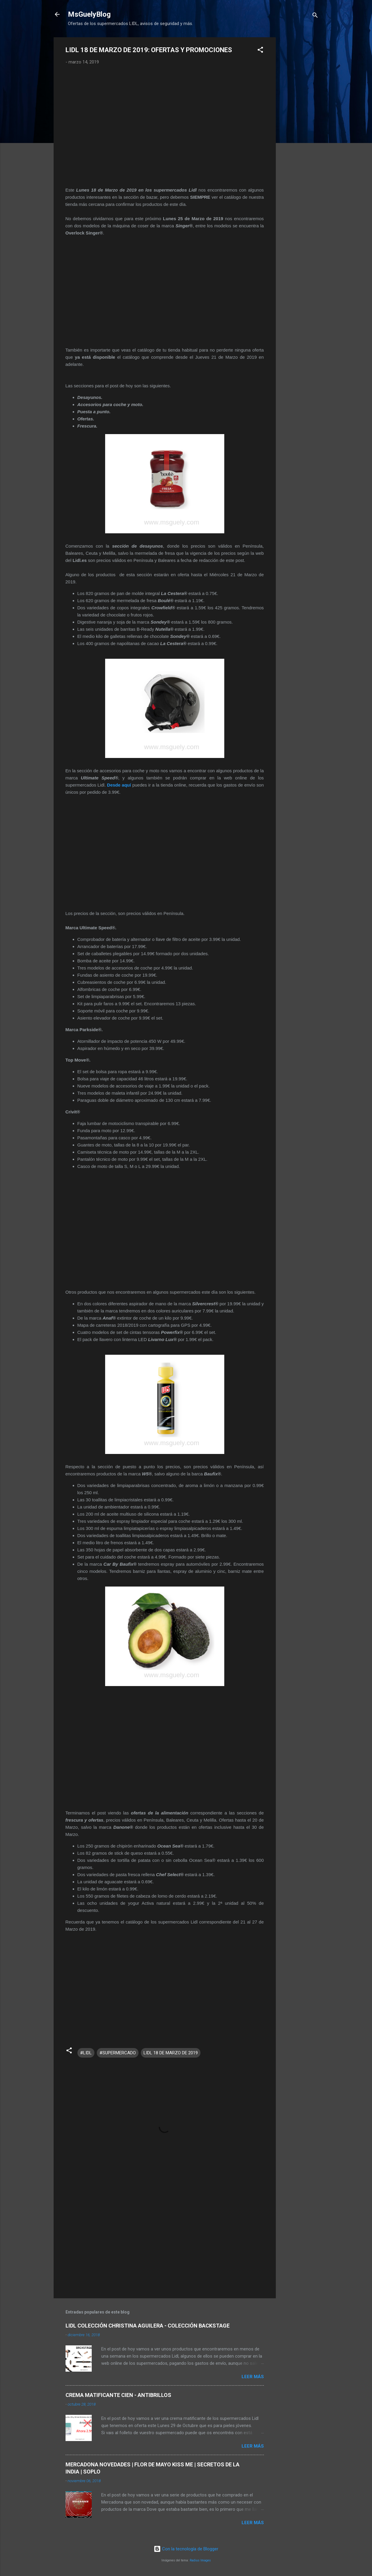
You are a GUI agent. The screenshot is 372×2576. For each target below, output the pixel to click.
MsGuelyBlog (89, 14)
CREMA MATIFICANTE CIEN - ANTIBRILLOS (118, 2395)
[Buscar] (315, 16)
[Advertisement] (300, 126)
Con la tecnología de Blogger (186, 2549)
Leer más (253, 2376)
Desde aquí (119, 784)
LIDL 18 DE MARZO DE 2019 (171, 2052)
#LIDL (86, 2052)
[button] (260, 50)
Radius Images (200, 2560)
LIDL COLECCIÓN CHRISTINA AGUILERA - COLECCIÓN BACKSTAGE (148, 2325)
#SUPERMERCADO (117, 2052)
